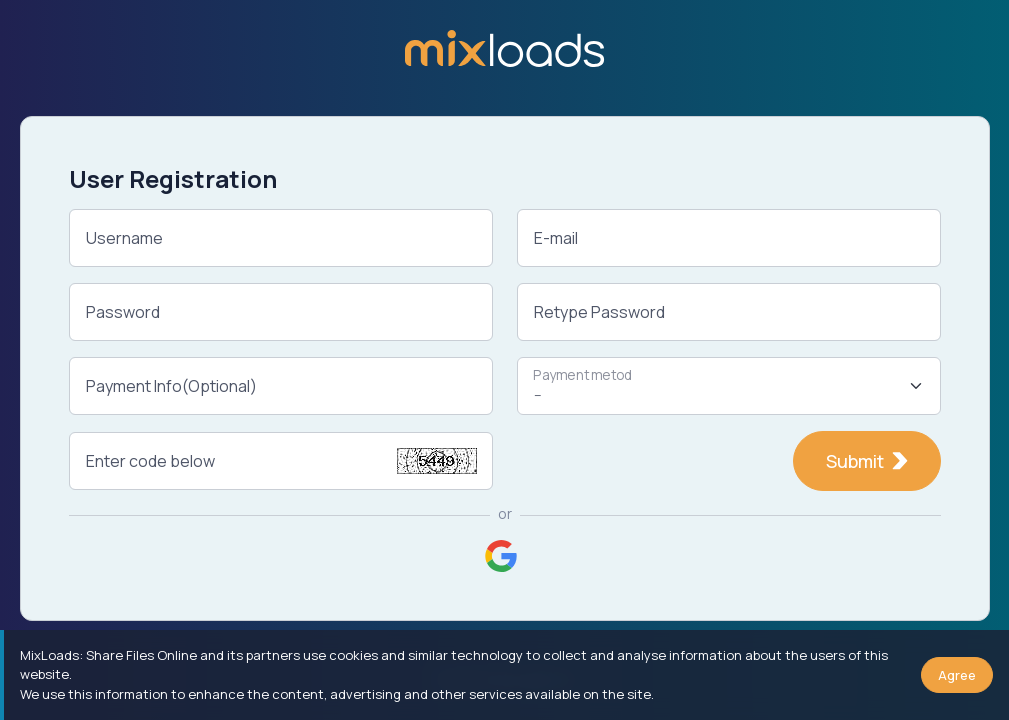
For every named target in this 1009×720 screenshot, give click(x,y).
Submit (867, 461)
